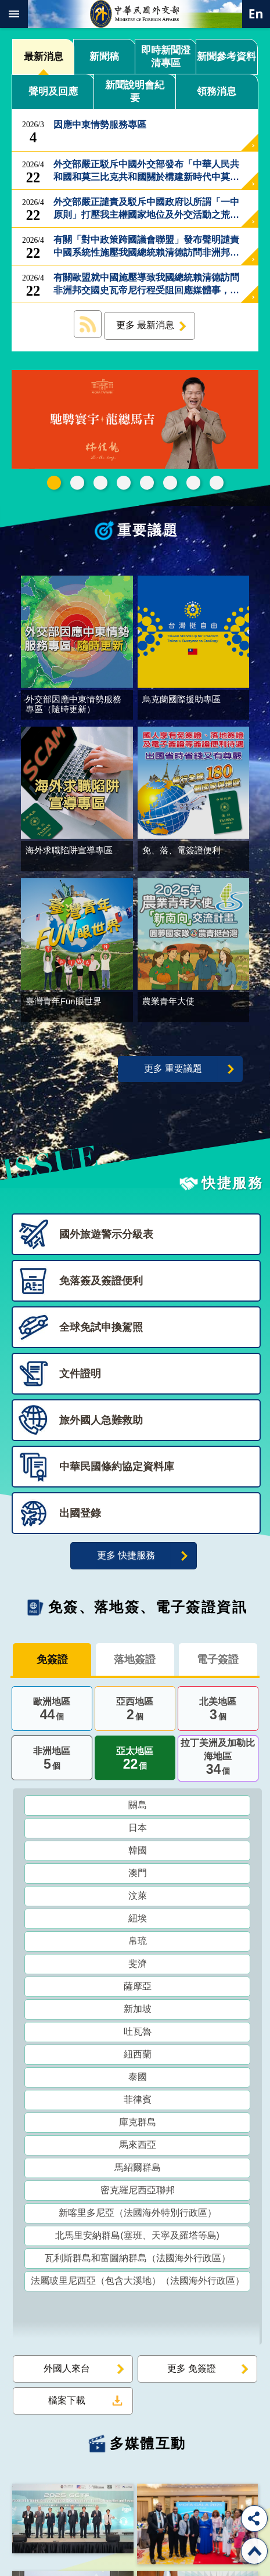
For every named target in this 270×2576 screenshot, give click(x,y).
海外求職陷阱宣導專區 (147, 483)
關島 (137, 1808)
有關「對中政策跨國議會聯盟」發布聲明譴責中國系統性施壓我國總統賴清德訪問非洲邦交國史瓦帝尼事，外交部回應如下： (146, 247)
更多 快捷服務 (126, 1559)
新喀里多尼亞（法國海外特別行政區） (138, 2216)
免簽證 (52, 1663)
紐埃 (137, 1921)
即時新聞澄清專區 (165, 57)
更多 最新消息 (145, 325)
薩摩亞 (138, 1989)
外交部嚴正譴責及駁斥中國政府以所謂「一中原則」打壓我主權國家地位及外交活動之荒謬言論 (146, 209)
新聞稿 (104, 56)
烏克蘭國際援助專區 (170, 483)
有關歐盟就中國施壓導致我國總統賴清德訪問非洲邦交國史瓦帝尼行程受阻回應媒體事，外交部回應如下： (146, 284)
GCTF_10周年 (124, 483)
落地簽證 (135, 1663)
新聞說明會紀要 (134, 91)
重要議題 (148, 530)
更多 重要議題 (173, 1072)
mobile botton (14, 14)
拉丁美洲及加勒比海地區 (218, 1761)
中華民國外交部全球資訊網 (135, 14)
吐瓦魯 (138, 2034)
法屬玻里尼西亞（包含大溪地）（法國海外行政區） (137, 2283)
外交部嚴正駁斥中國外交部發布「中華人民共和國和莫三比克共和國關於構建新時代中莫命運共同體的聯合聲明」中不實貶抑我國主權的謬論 (146, 171)
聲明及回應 (53, 91)
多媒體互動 (148, 2446)
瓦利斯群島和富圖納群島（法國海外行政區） (138, 2261)
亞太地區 (135, 1762)
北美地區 (218, 1713)
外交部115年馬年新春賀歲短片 (54, 483)
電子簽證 (218, 1663)
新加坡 (138, 2012)
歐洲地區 (52, 1713)
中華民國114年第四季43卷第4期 (77, 483)
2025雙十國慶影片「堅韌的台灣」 (100, 483)
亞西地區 (135, 1713)
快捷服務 (232, 1186)
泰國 (137, 2080)
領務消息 (216, 91)
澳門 (137, 1876)
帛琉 (137, 1944)
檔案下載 (66, 2403)
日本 (137, 1830)
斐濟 (137, 1966)
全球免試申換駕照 (193, 483)
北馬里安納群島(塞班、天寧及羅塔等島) (137, 2238)
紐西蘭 (138, 2057)
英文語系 (256, 14)
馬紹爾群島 (137, 2170)
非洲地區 (52, 1762)
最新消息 (43, 56)
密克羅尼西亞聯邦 (137, 2193)
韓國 (137, 1853)
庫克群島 (137, 2125)
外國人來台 (67, 2371)
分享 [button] (254, 2518)
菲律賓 (138, 2102)
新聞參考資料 (226, 56)
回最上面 (254, 2551)
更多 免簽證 (191, 2371)
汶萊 (137, 1898)
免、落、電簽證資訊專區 (217, 483)
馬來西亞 (137, 2148)
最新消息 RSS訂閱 (88, 324)
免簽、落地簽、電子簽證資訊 (147, 1610)
